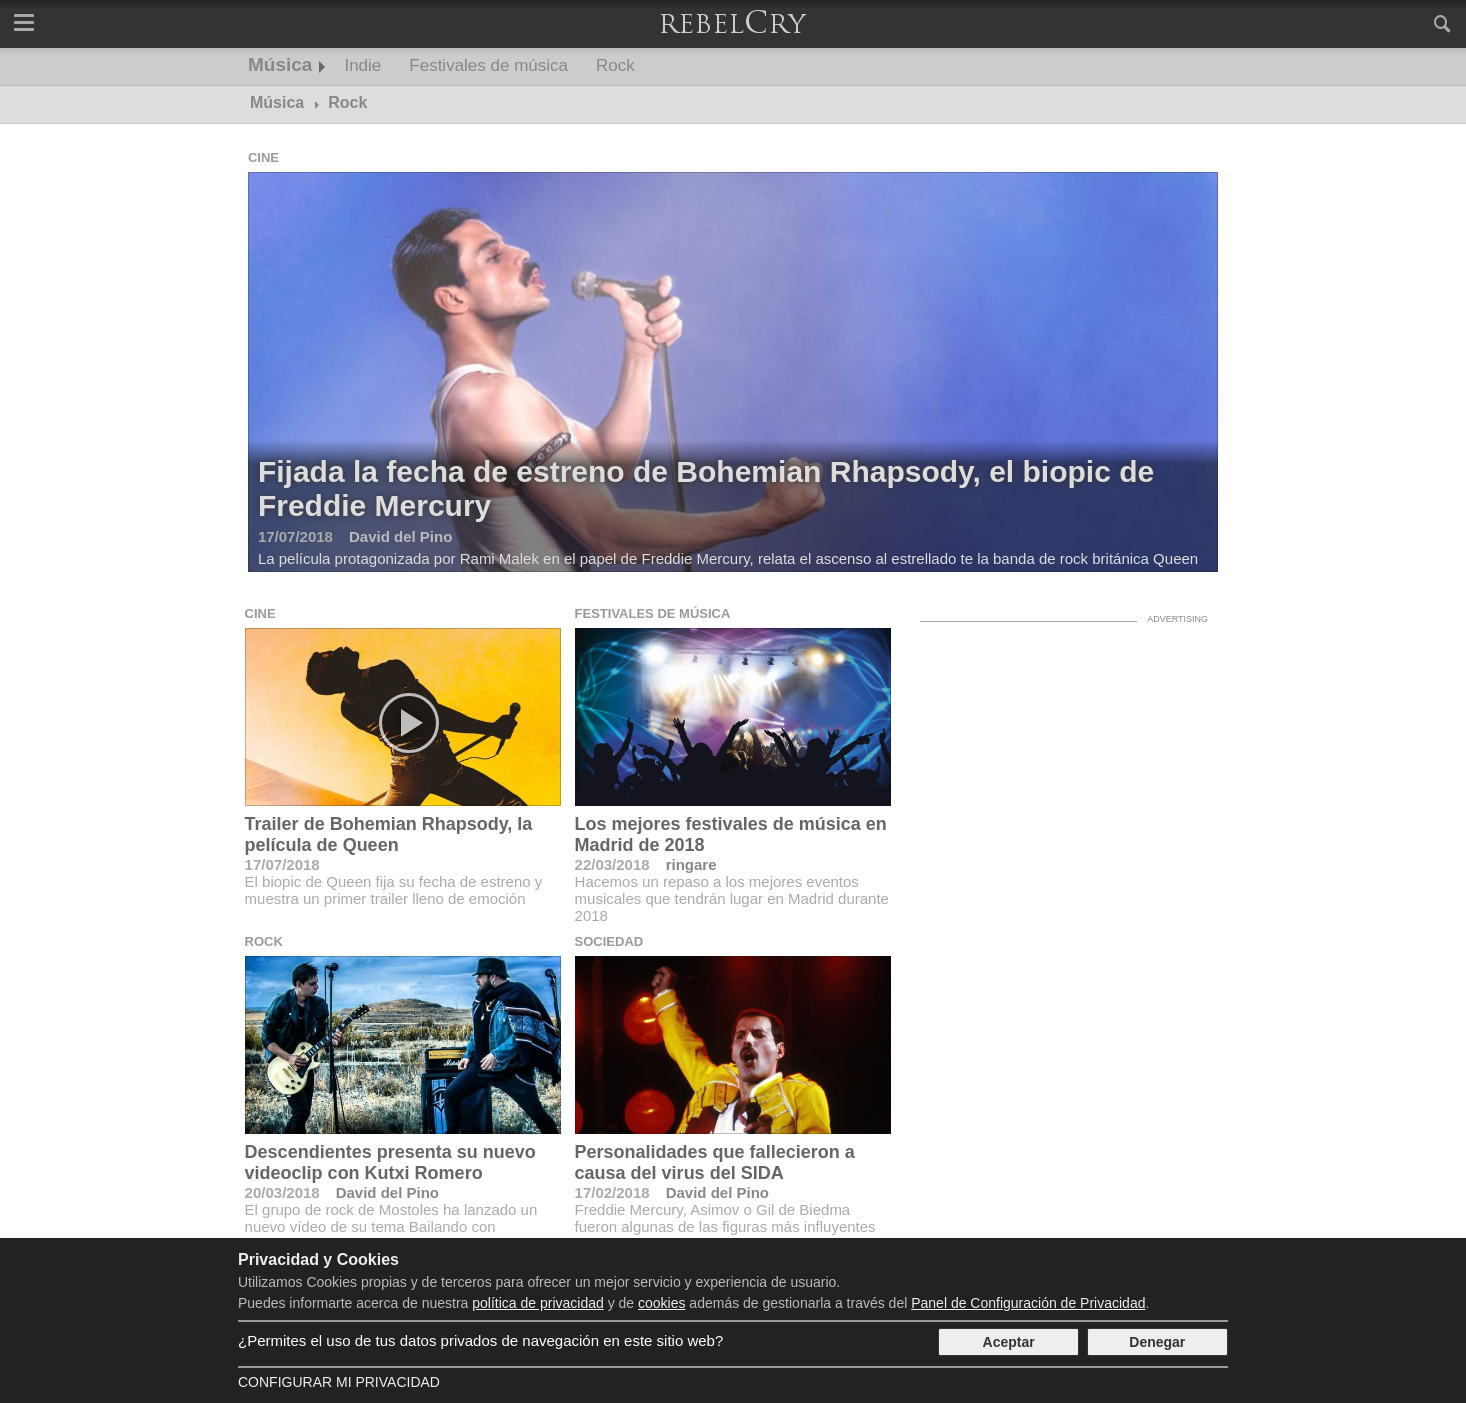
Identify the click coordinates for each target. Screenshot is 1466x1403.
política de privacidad (538, 1303)
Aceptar (1009, 1342)
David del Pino (387, 1192)
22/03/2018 (612, 864)
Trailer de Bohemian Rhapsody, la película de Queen (389, 834)
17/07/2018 (282, 864)
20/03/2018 (282, 1192)
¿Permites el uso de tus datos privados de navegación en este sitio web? (480, 1340)
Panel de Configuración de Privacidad (1028, 1303)
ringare (691, 864)
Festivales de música (488, 65)
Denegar (1157, 1342)
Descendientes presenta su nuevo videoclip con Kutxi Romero (390, 1162)
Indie (362, 65)
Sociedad (609, 941)
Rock (615, 65)
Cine (263, 157)
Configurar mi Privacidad (339, 1382)
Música (280, 64)
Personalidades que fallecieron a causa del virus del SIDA (715, 1162)
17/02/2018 (612, 1192)
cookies (661, 1303)
